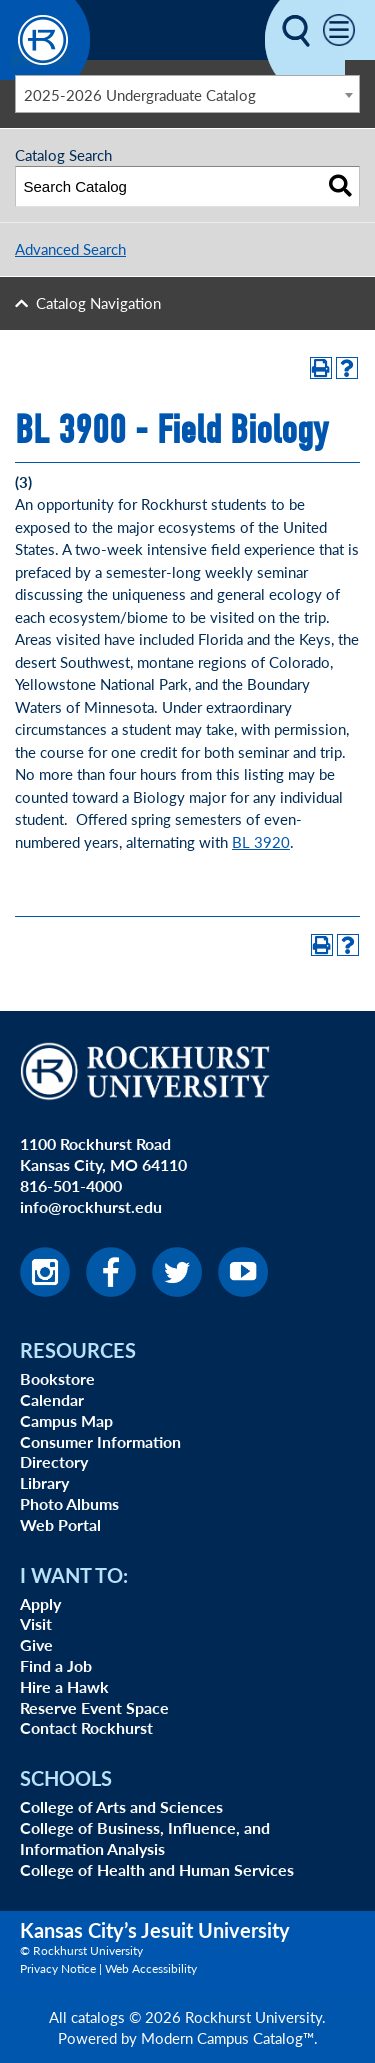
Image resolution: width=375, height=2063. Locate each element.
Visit (36, 1623)
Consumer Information (100, 1441)
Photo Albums (69, 1503)
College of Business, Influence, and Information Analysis (145, 1838)
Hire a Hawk (64, 1686)
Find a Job (56, 1665)
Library (44, 1482)
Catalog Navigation (98, 302)
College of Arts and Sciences (121, 1806)
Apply (40, 1603)
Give (36, 1644)
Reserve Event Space (94, 1707)
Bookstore (57, 1378)
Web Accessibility (151, 1968)
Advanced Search (70, 248)
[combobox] (187, 94)
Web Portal (60, 1524)
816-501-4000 (71, 1185)
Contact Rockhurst (86, 1727)
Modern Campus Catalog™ (227, 2037)
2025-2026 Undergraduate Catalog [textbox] (140, 94)
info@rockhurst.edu (91, 1206)
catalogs (98, 2016)
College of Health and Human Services (157, 1869)
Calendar (52, 1399)
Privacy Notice (58, 1968)
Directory (54, 1461)
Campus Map (66, 1420)
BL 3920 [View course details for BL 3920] (261, 841)
